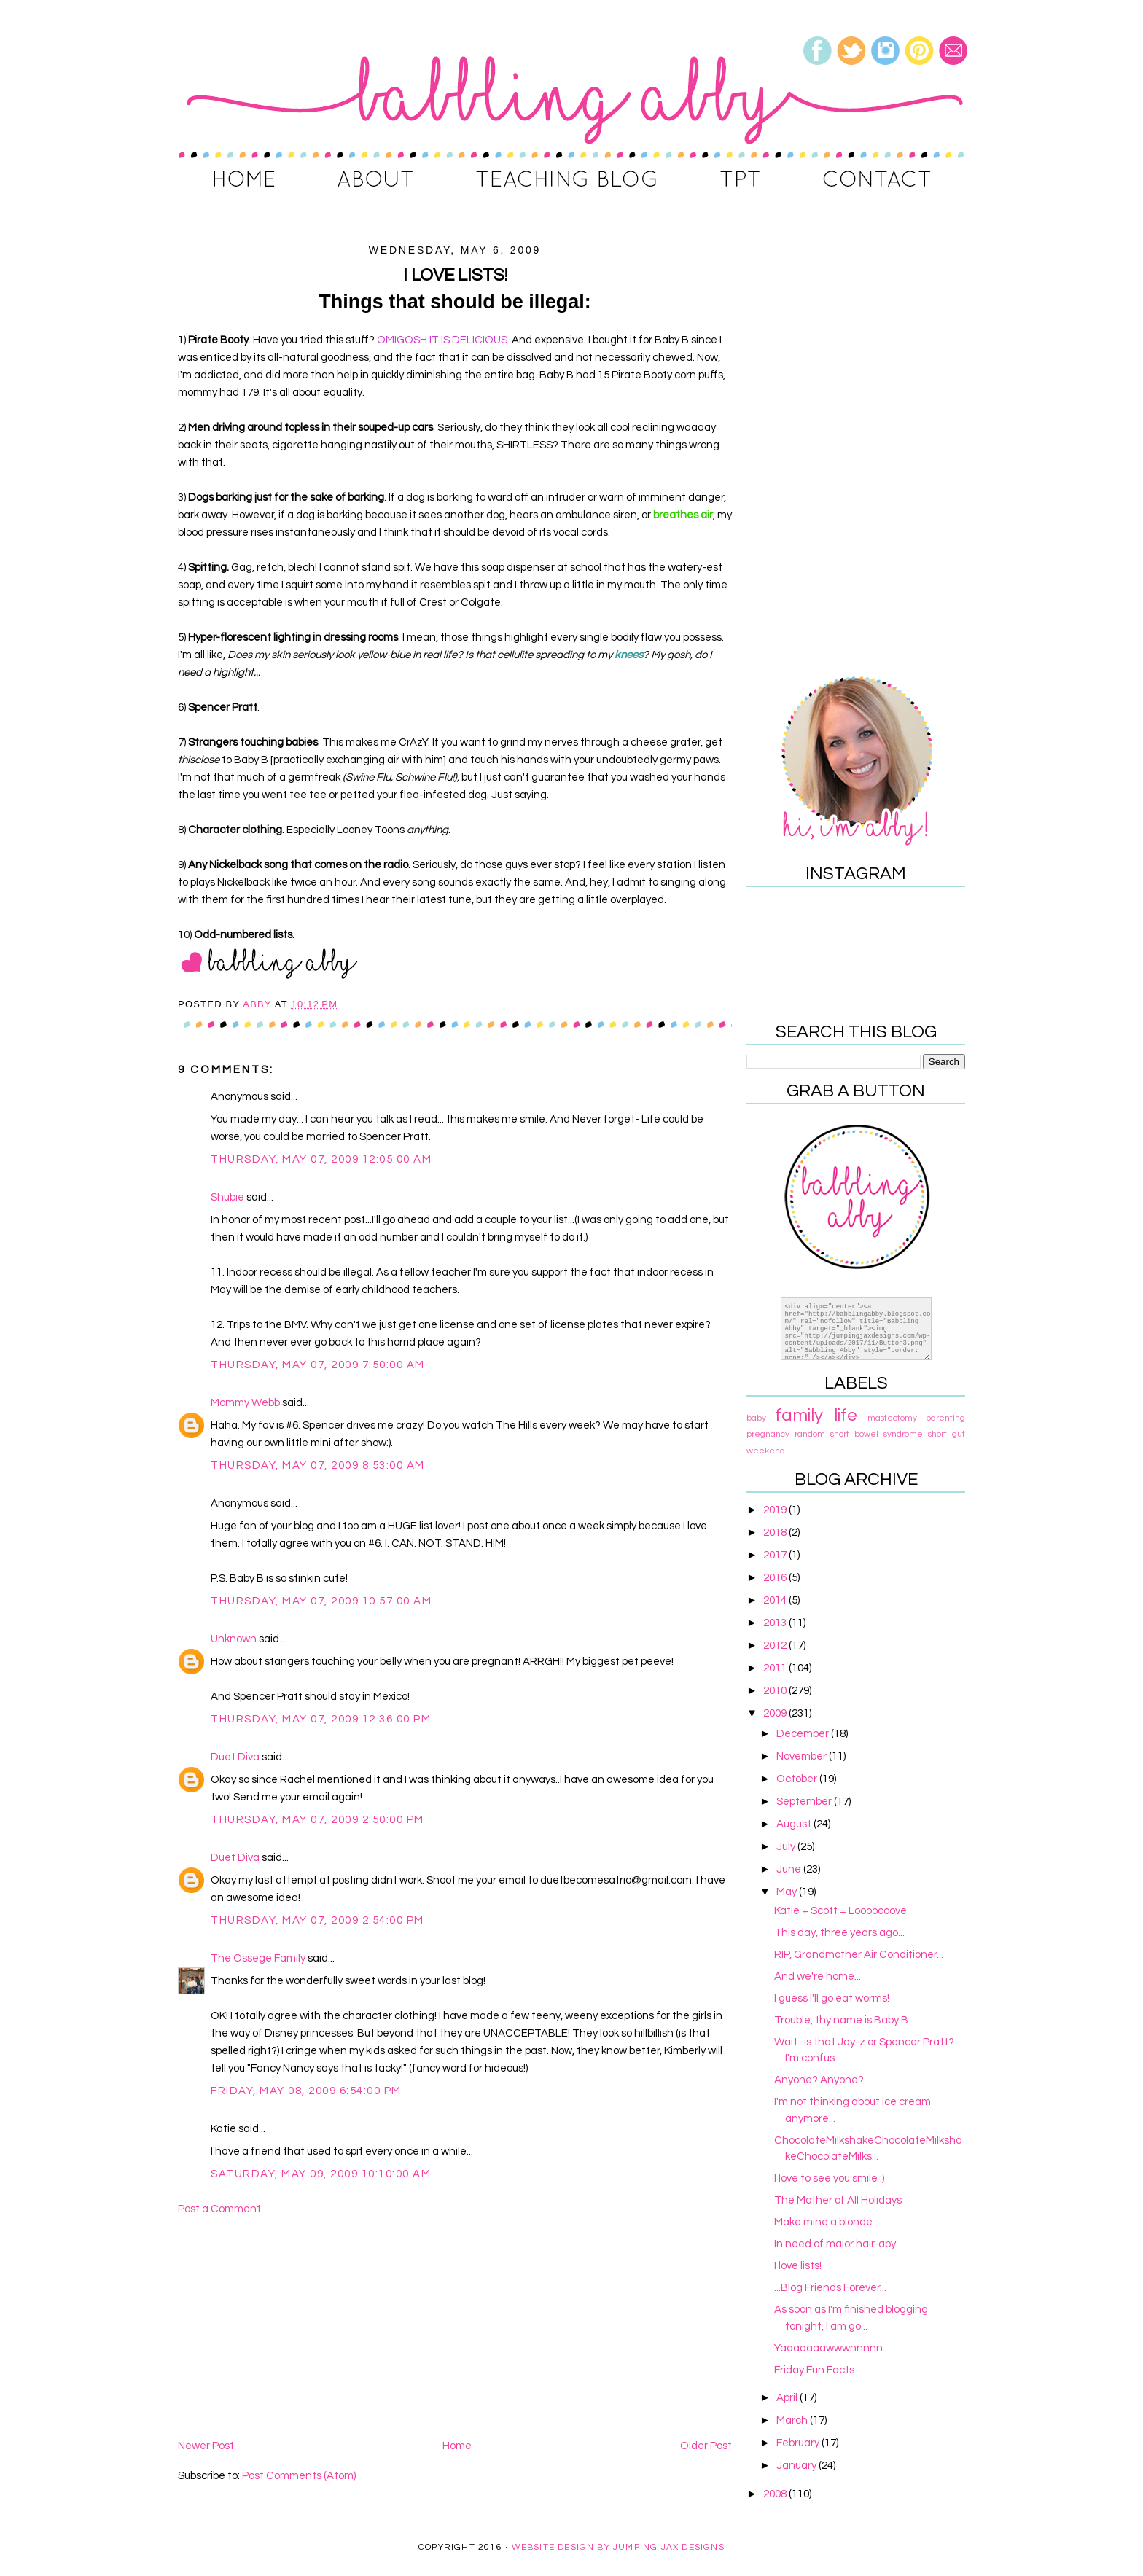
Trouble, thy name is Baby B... (844, 2020)
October (797, 1778)
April (788, 2397)
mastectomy (892, 1418)
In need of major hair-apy (835, 2244)
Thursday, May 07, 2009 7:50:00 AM (318, 1364)
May (787, 1891)
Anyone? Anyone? (819, 2080)
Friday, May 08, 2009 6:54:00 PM (306, 2090)
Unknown (234, 1639)
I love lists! (798, 2265)
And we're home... (817, 1976)
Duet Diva (235, 1757)
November (802, 1756)
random (810, 1434)
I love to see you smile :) (829, 2178)
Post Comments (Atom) (299, 2475)
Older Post (706, 2445)
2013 (776, 1622)
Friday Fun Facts (814, 2370)
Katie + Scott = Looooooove (840, 1910)
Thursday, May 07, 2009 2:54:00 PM (317, 1920)
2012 (776, 1645)
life (845, 1415)
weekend (765, 1451)
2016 (776, 1577)
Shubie (227, 1197)
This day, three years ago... (839, 1932)
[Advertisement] (455, 2327)
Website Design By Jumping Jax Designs (618, 2547)
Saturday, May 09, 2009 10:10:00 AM (321, 2174)
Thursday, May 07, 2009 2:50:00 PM (317, 1819)
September (805, 1801)
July (786, 1846)
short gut (946, 1434)
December (803, 1733)
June (789, 1869)
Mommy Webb (245, 1402)
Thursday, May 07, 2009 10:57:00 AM (321, 1601)
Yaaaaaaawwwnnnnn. (829, 2348)
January (797, 2465)
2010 (776, 1690)
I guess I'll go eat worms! (831, 1998)
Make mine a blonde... (826, 2222)
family (799, 1415)
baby (756, 1418)
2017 (776, 1555)
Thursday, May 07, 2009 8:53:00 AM (318, 1465)
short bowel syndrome (876, 1434)
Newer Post (206, 2445)
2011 (776, 1668)
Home (457, 2445)
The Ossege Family (258, 1958)
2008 (776, 2494)
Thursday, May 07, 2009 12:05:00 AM (321, 1159)
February (799, 2443)
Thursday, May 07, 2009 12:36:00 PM (321, 1719)
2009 (776, 1713)
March (793, 2420)
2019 (776, 1509)
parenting (945, 1418)
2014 (776, 1600)
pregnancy (767, 1434)
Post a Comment (219, 2209)
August (795, 1824)
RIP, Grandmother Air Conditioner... (858, 1954)
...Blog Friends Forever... (830, 2287)
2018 (776, 1532)
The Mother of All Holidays (838, 2200)
